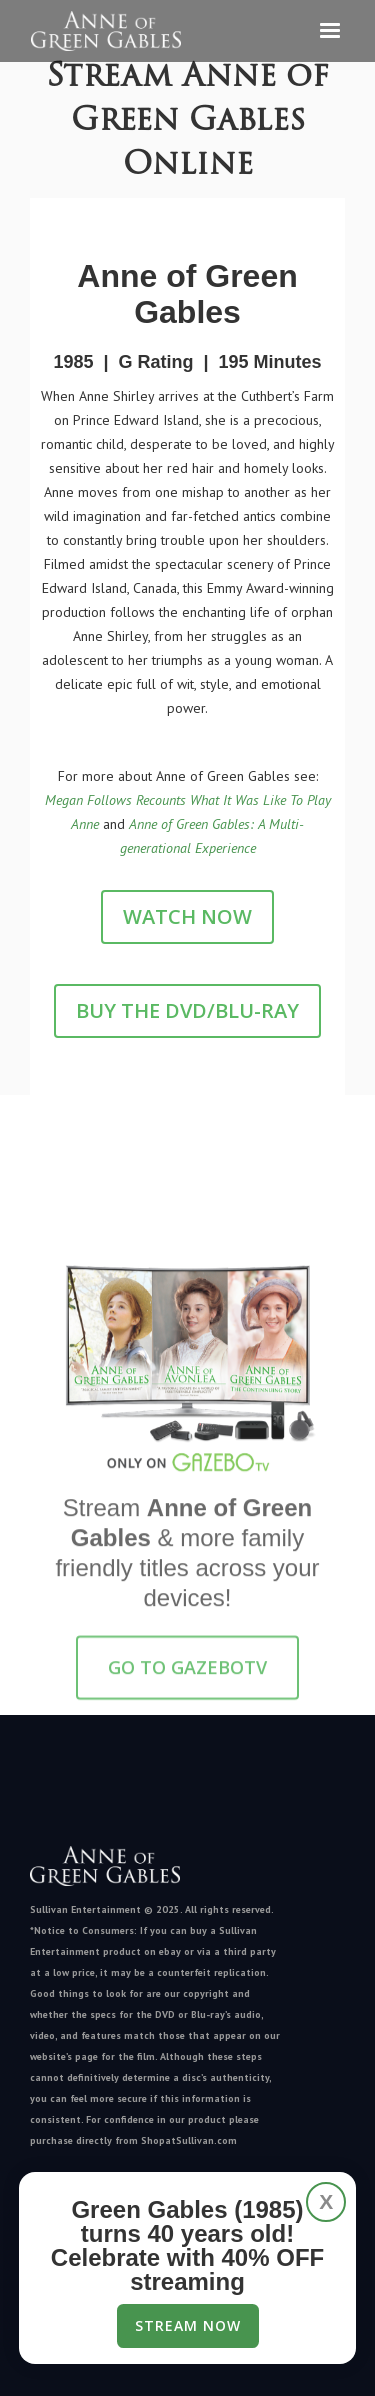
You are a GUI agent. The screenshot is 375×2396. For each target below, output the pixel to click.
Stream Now (188, 2325)
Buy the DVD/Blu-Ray (187, 1010)
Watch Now (187, 916)
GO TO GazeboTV (187, 1676)
